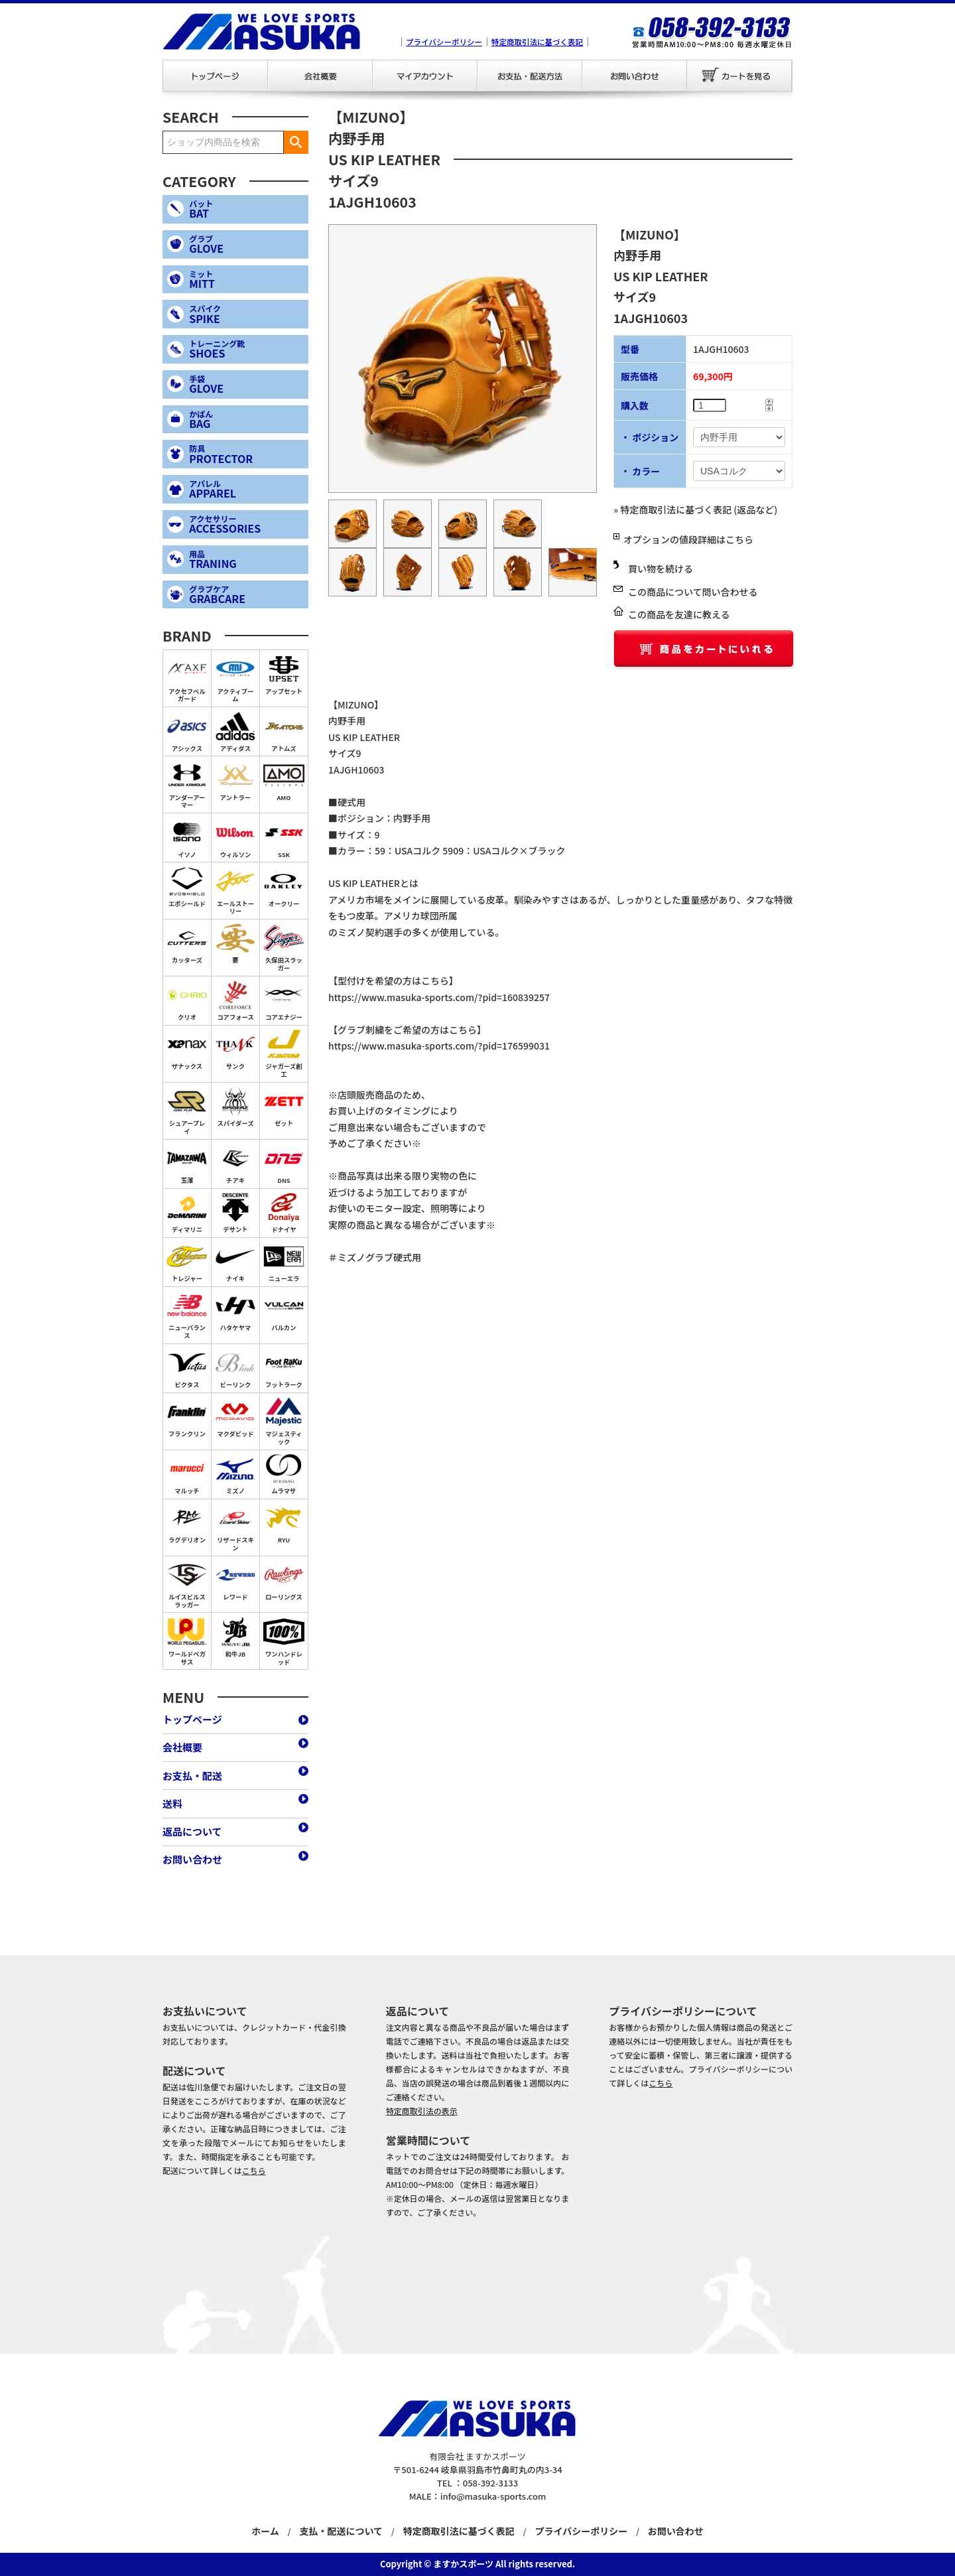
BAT (246, 209)
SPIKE (246, 314)
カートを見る (740, 76)
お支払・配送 (529, 76)
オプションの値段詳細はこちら (688, 539)
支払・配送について (341, 2531)
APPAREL (246, 489)
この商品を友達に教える (679, 614)
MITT (246, 279)
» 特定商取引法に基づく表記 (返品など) (695, 509)
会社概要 (319, 76)
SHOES (246, 349)
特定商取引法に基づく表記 (537, 41)
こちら (254, 2170)
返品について (192, 1831)
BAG (246, 419)
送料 (172, 1803)
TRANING (246, 559)
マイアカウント (424, 76)
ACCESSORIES (246, 524)
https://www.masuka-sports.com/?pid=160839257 (439, 997)
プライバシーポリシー (444, 41)
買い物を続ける (660, 568)
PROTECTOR (246, 454)
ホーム (265, 2531)
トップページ (214, 76)
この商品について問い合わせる (693, 591)
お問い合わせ (634, 76)
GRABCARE (246, 594)
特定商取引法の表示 (422, 2110)
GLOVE (246, 244)
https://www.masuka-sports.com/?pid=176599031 (439, 1045)
